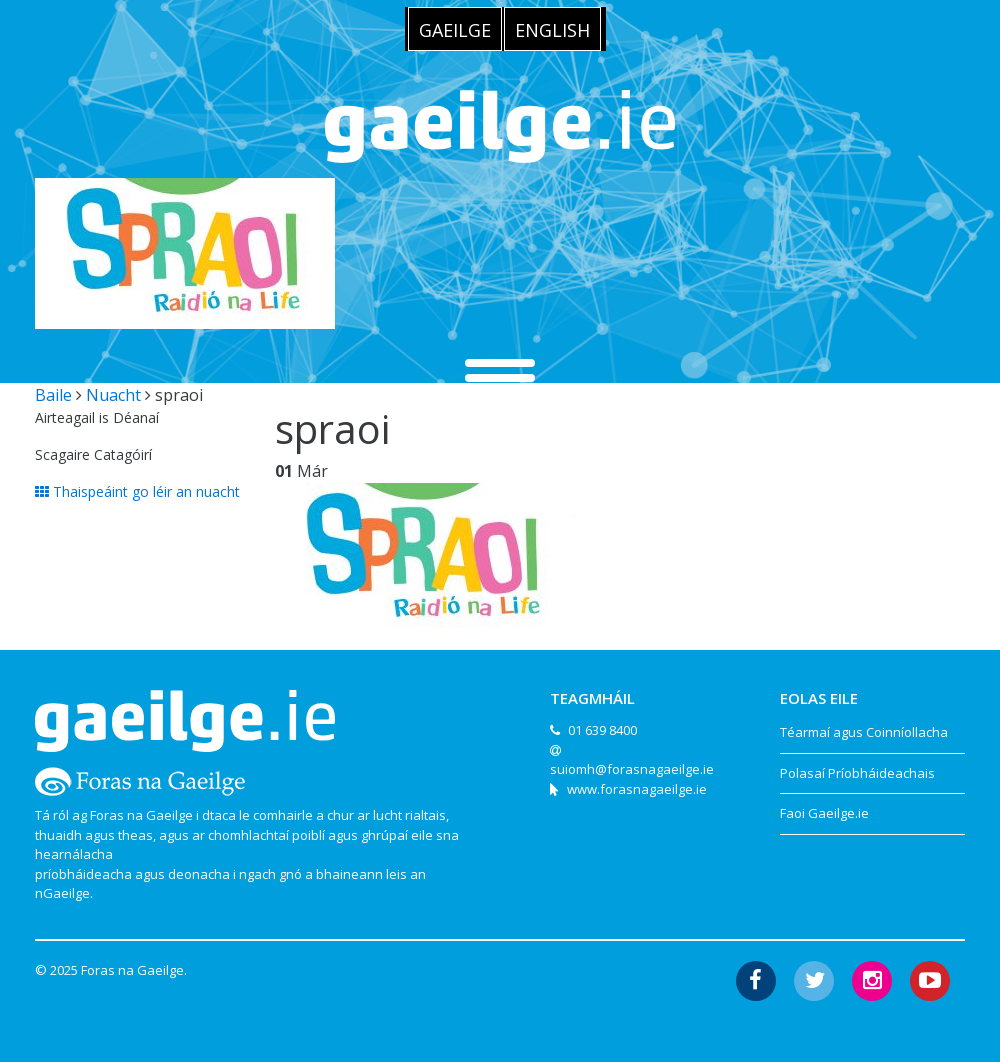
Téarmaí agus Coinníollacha (864, 732)
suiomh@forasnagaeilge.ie (632, 769)
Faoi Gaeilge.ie (824, 813)
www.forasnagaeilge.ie (637, 789)
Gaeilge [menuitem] (455, 30)
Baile (53, 395)
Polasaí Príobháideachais (857, 773)
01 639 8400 (602, 730)
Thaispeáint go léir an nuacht (137, 491)
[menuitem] (455, 29)
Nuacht (113, 395)
